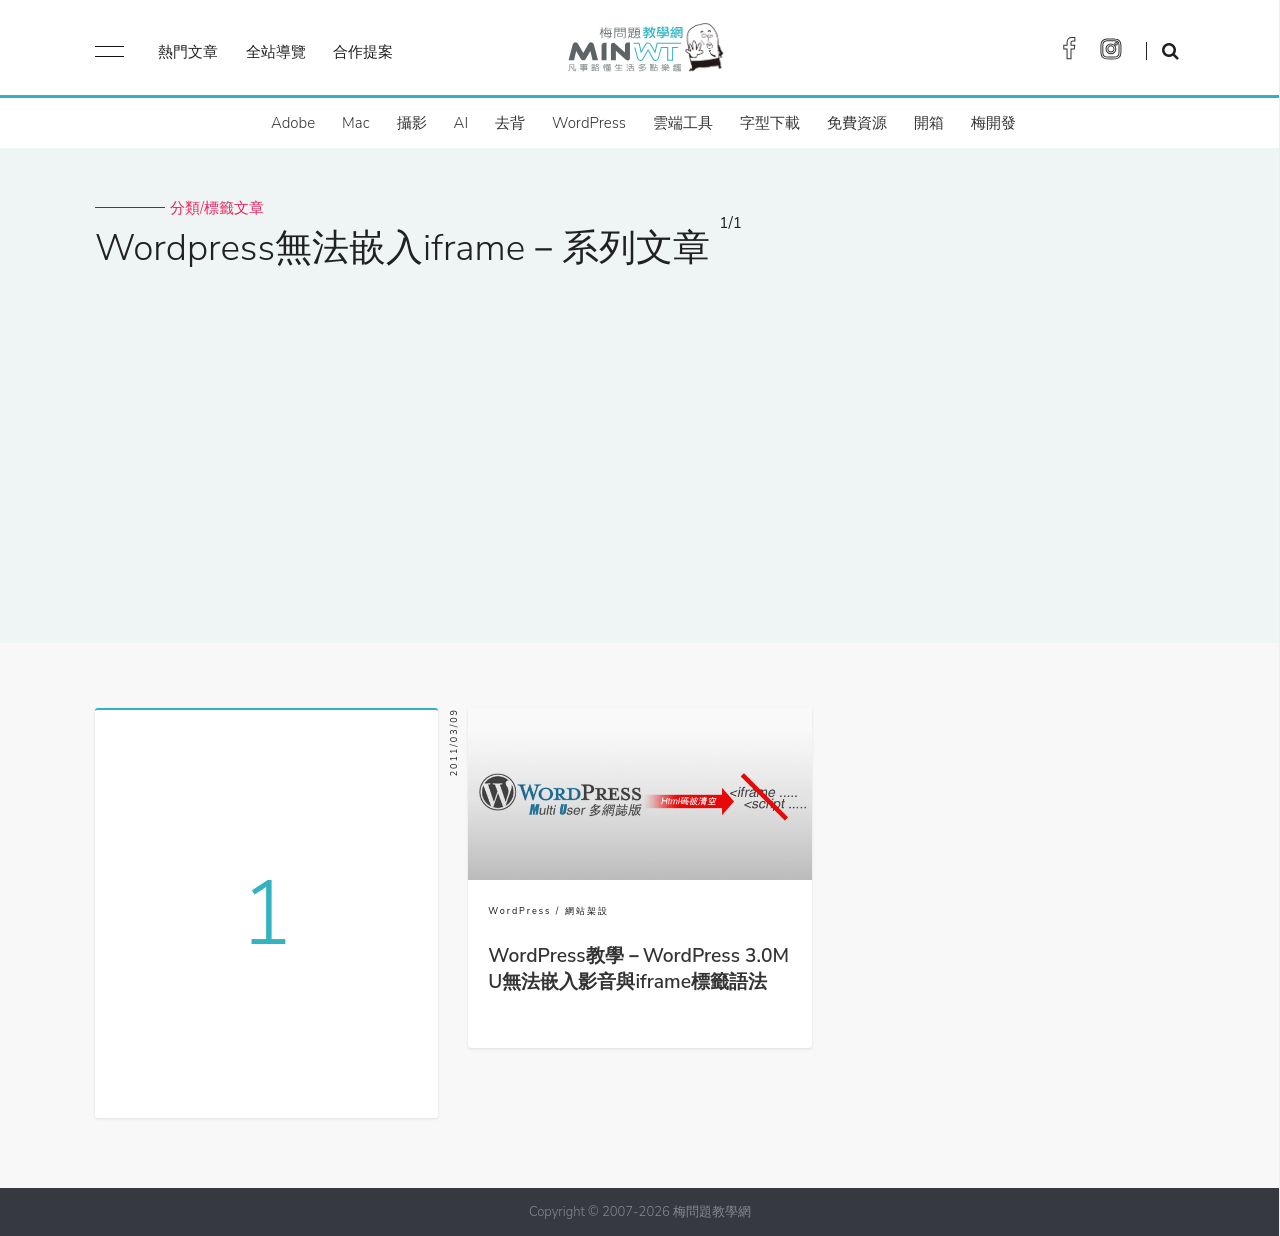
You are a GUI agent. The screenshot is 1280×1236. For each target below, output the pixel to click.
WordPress (589, 123)
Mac (355, 123)
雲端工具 (683, 123)
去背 (510, 123)
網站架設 (587, 911)
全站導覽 (276, 52)
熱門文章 (188, 52)
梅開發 (993, 123)
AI (461, 123)
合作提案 (363, 52)
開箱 (929, 123)
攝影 (412, 123)
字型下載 (770, 123)
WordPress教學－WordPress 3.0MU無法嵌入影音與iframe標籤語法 (638, 969)
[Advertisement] (640, 443)
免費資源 (857, 123)
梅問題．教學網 (644, 52)
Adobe (293, 123)
